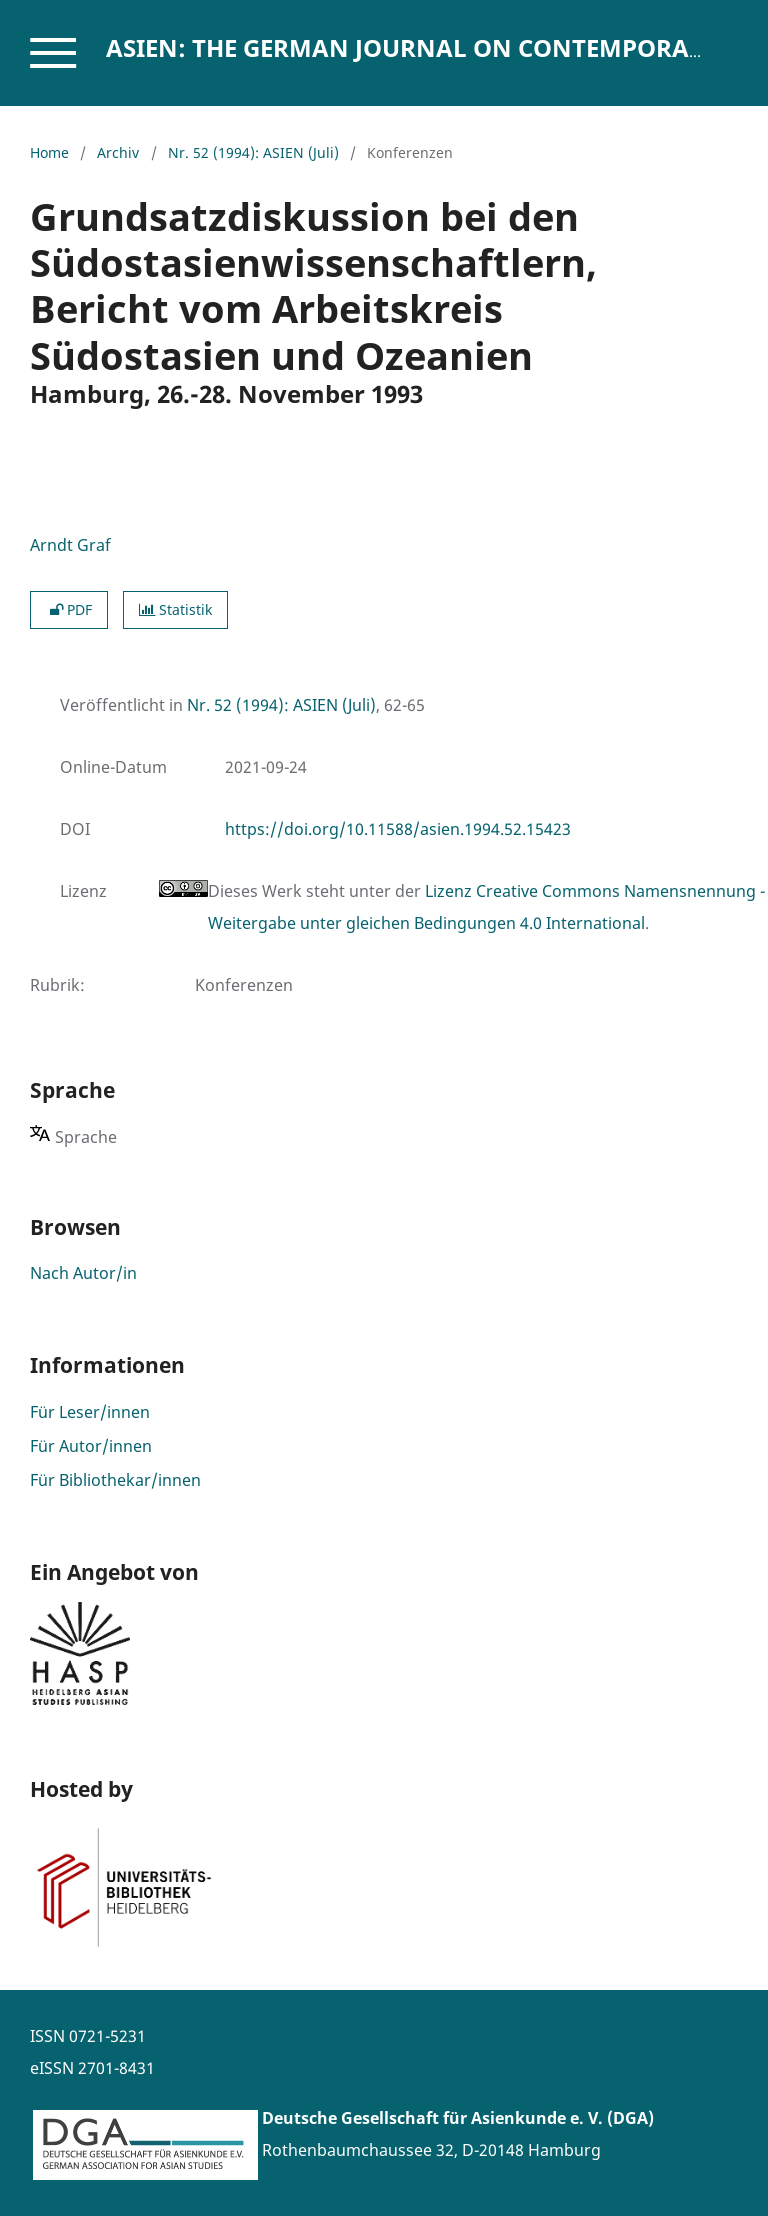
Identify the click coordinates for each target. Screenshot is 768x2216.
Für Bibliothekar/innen (115, 1480)
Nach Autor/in (83, 1273)
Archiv (118, 152)
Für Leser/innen (90, 1412)
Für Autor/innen (91, 1446)
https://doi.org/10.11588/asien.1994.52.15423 (398, 829)
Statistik (175, 609)
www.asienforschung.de (354, 2182)
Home (49, 152)
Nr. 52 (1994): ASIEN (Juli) (253, 152)
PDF (69, 609)
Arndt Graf (70, 545)
